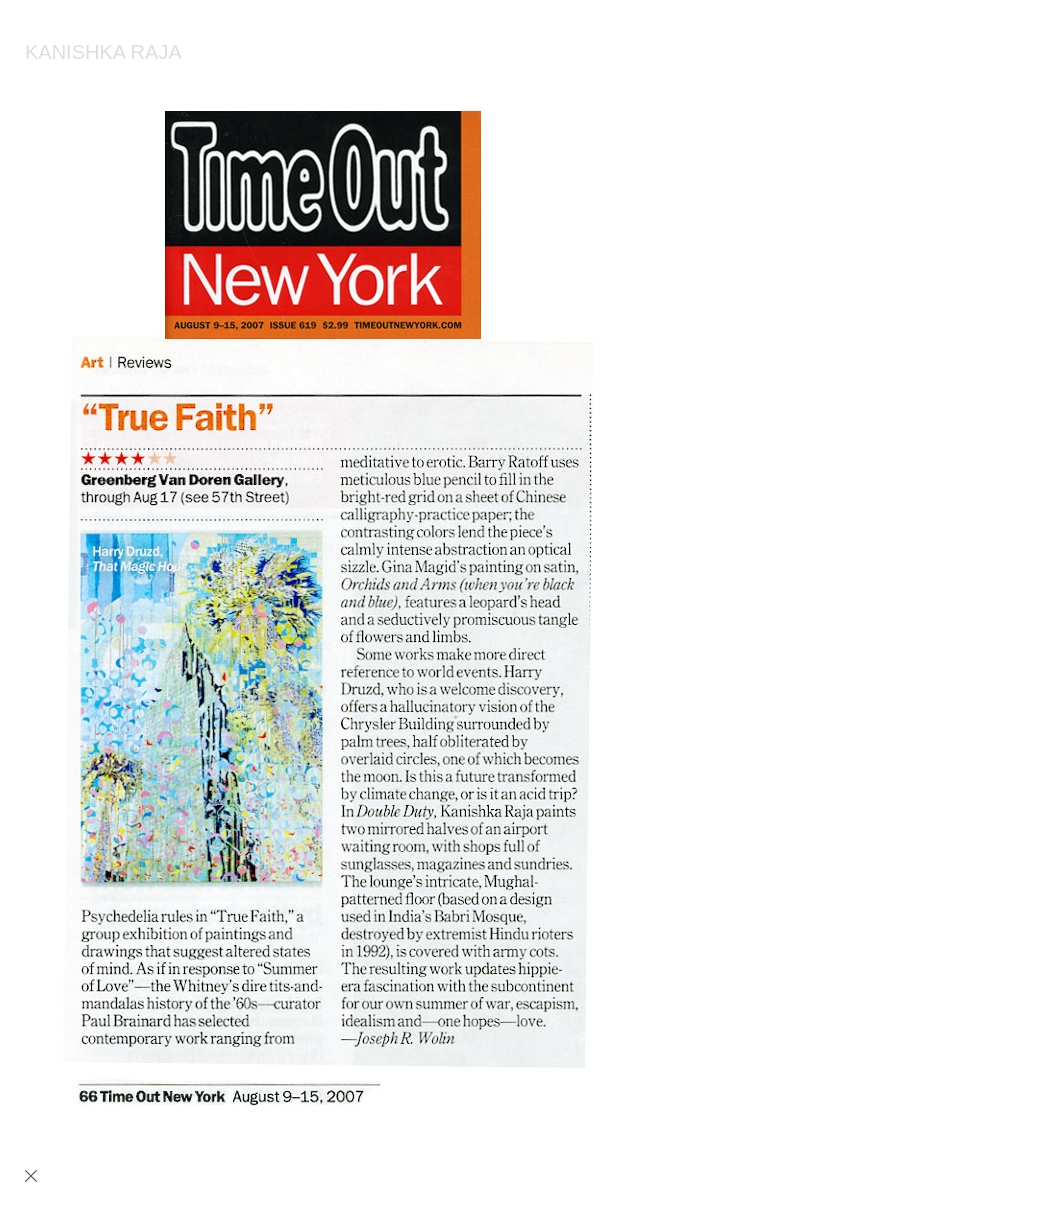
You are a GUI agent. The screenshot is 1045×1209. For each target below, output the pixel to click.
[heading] (91, 55)
